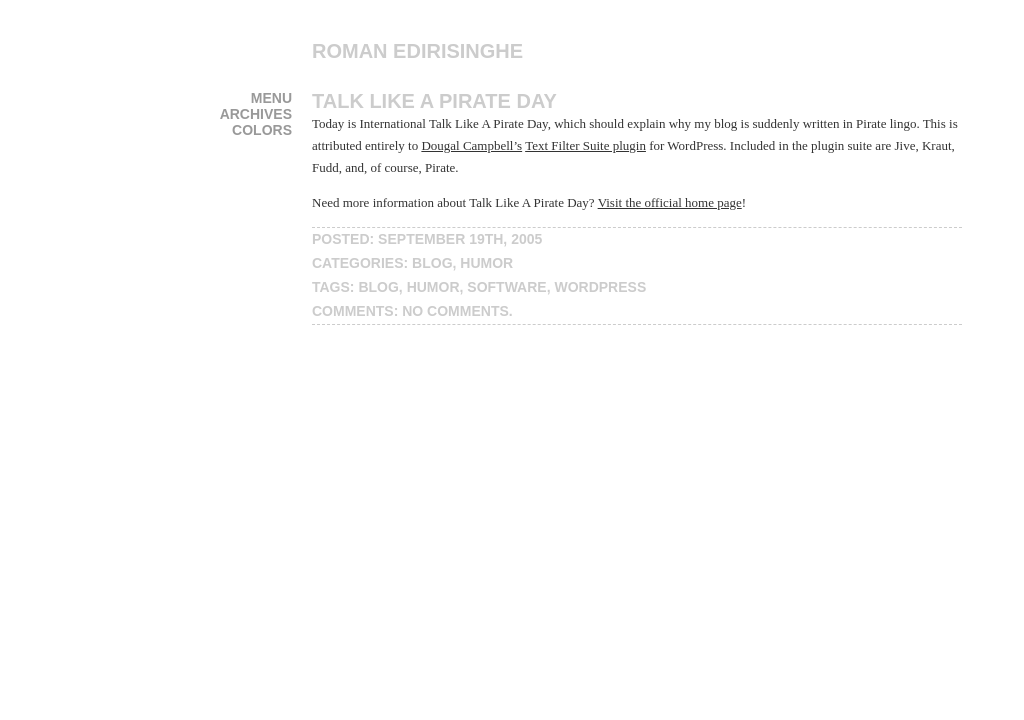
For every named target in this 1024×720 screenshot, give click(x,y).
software (506, 287)
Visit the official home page (670, 202)
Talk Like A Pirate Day (434, 101)
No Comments (455, 311)
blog (432, 263)
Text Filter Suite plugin (585, 145)
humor (486, 263)
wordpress (600, 287)
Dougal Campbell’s (471, 145)
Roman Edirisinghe (417, 51)
